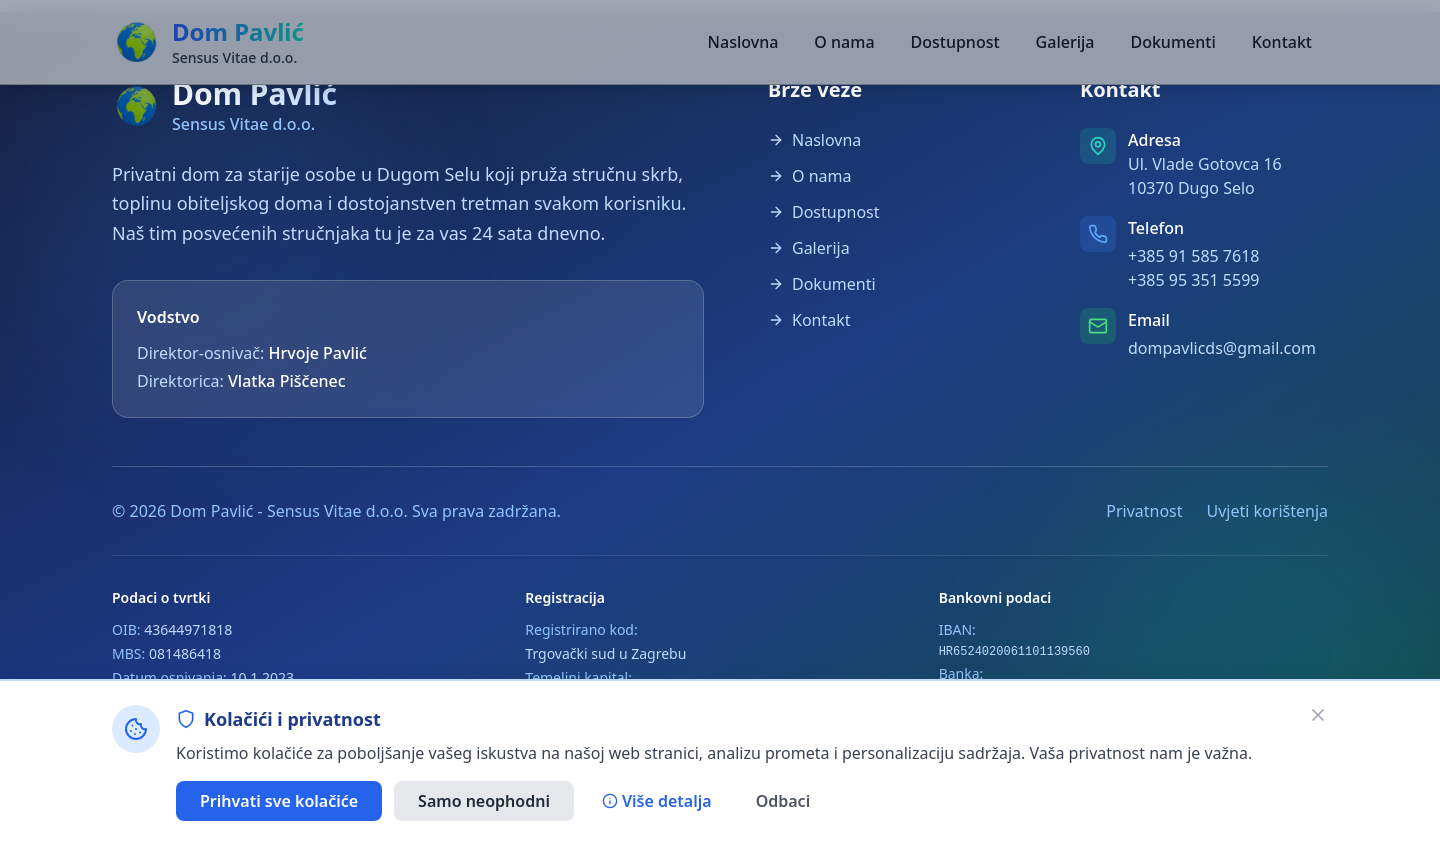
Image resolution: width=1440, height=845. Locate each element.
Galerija (1065, 42)
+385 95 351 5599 (1193, 280)
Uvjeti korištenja (1267, 511)
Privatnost (1144, 511)
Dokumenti (1172, 42)
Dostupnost (955, 42)
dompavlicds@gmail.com (1222, 348)
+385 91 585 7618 (1193, 256)
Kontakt (1282, 42)
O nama (844, 42)
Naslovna (743, 42)
